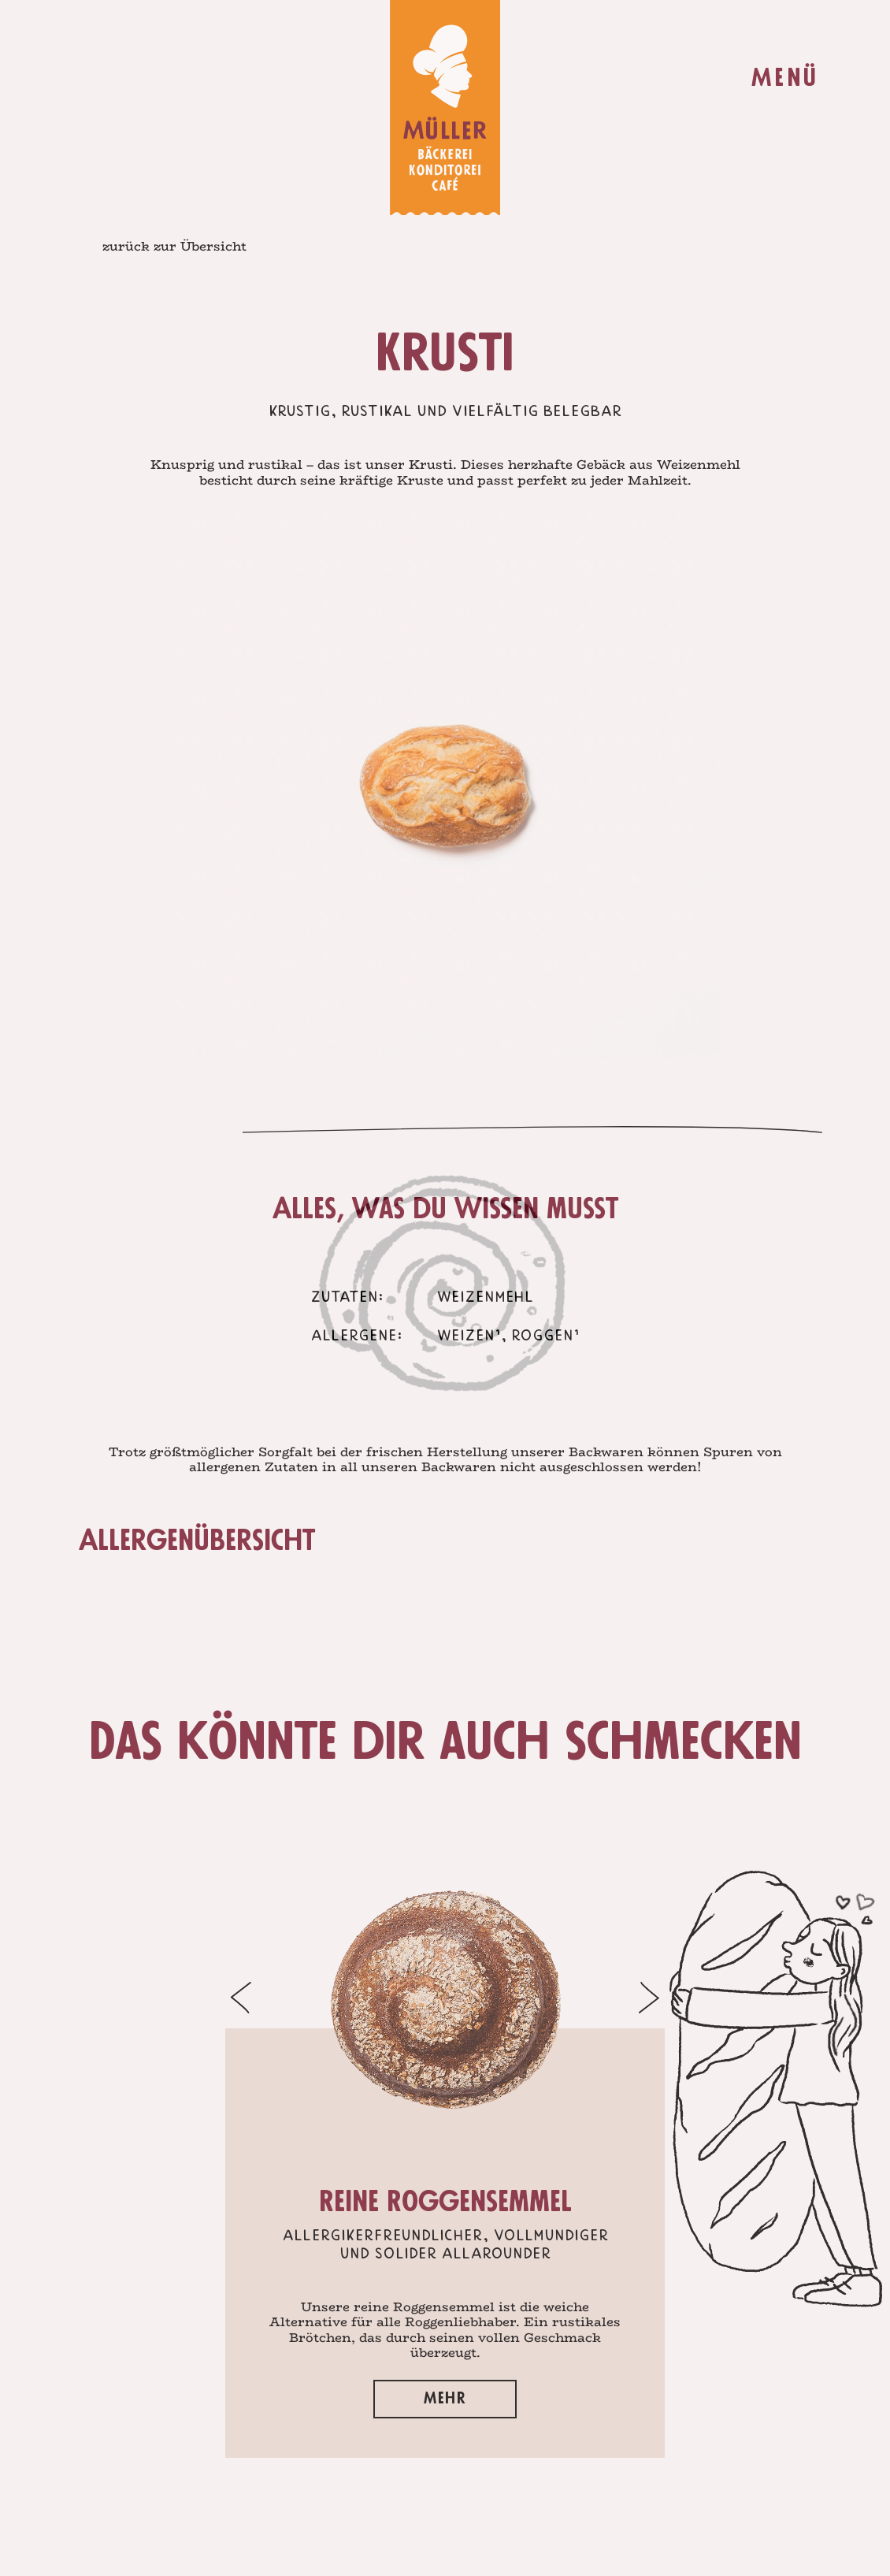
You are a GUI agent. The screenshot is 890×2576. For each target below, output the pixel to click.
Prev (173, 770)
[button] (179, 1997)
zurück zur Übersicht (174, 246)
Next (716, 770)
